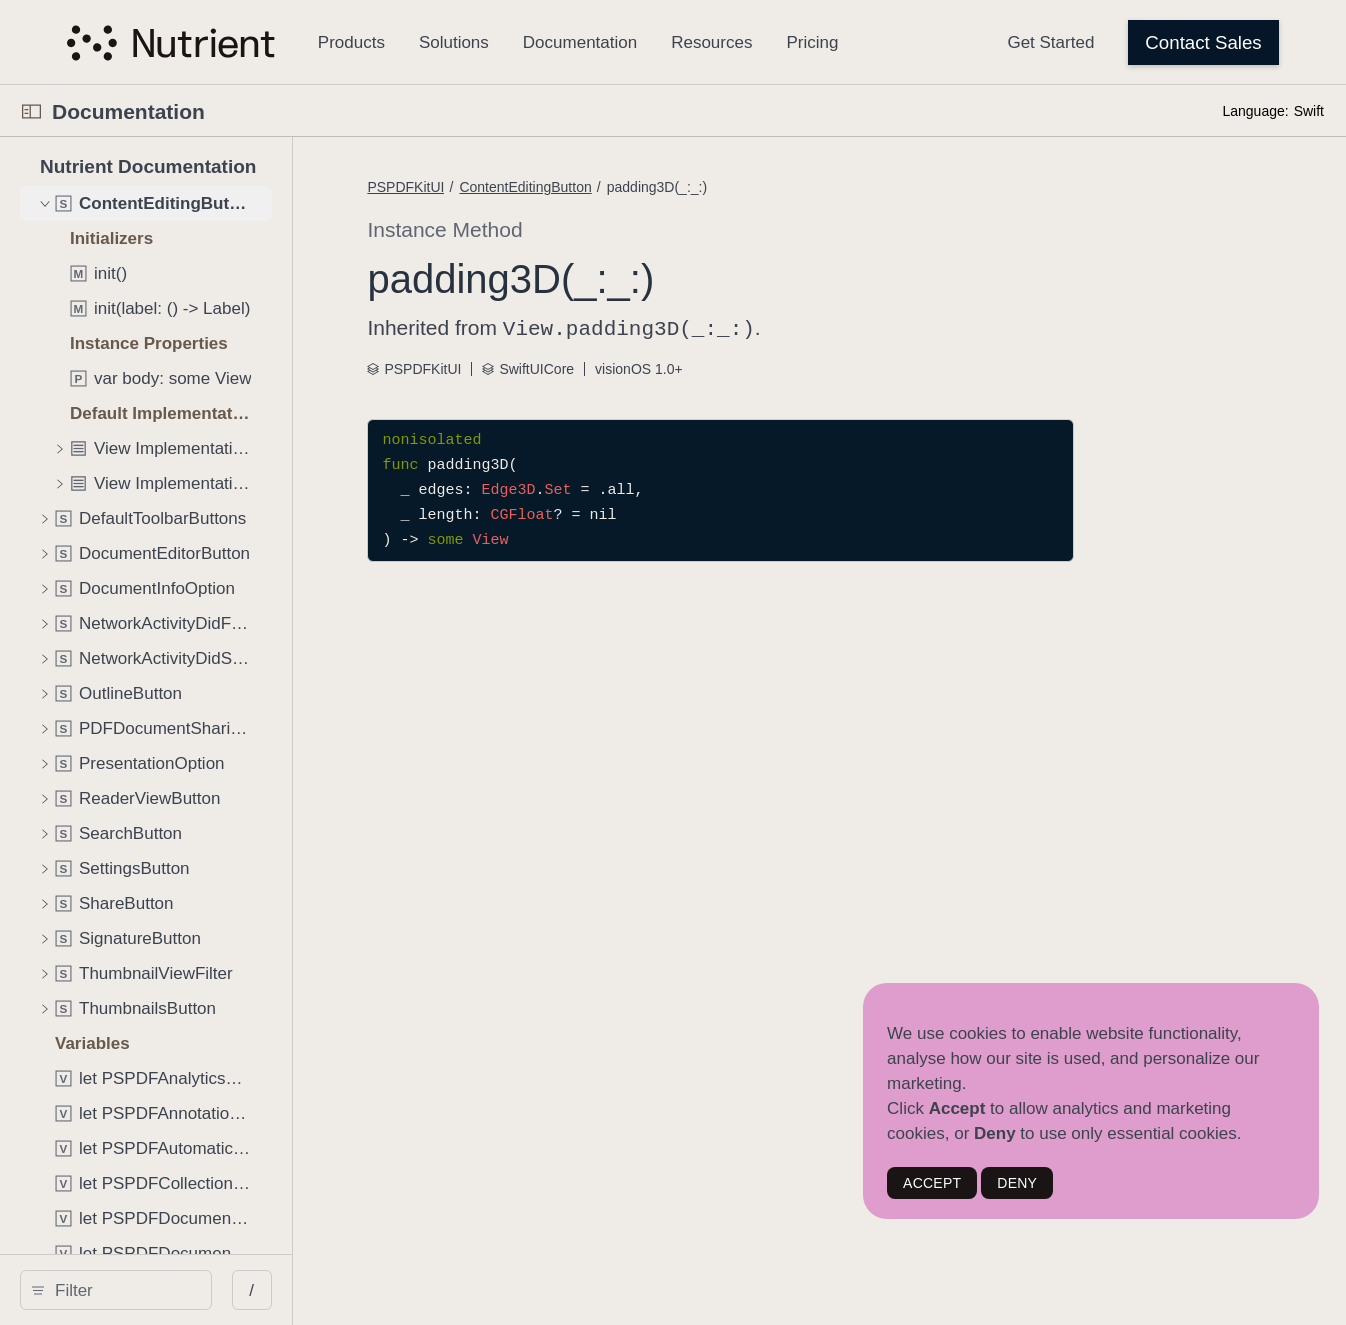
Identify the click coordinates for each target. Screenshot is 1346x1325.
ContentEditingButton (641, 187)
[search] (171, 1290)
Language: (1255, 111)
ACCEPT (932, 1183)
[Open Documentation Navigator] (31, 111)
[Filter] (178, 1290)
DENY (1017, 1183)
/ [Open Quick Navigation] (362, 1290)
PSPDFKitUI (521, 187)
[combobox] (178, 1290)
